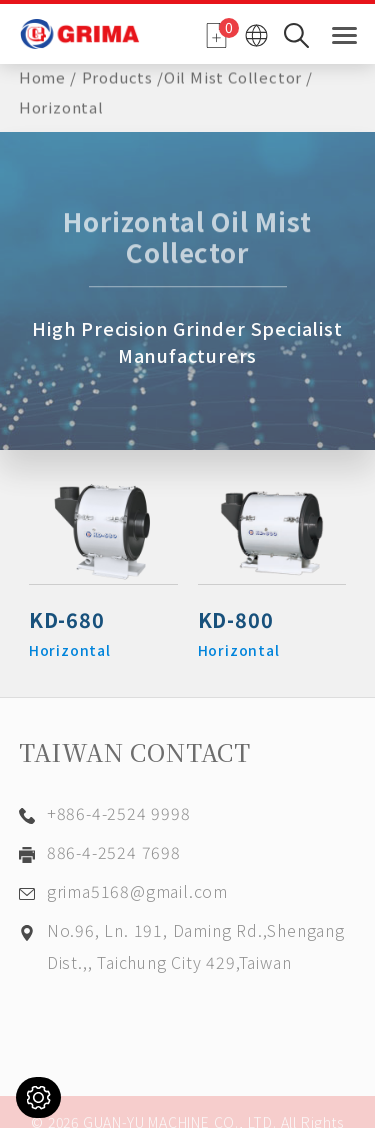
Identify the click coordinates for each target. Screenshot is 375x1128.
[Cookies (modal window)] (38, 1097)
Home (42, 75)
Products (117, 75)
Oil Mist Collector (233, 75)
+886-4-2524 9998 (119, 813)
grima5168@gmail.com (137, 891)
